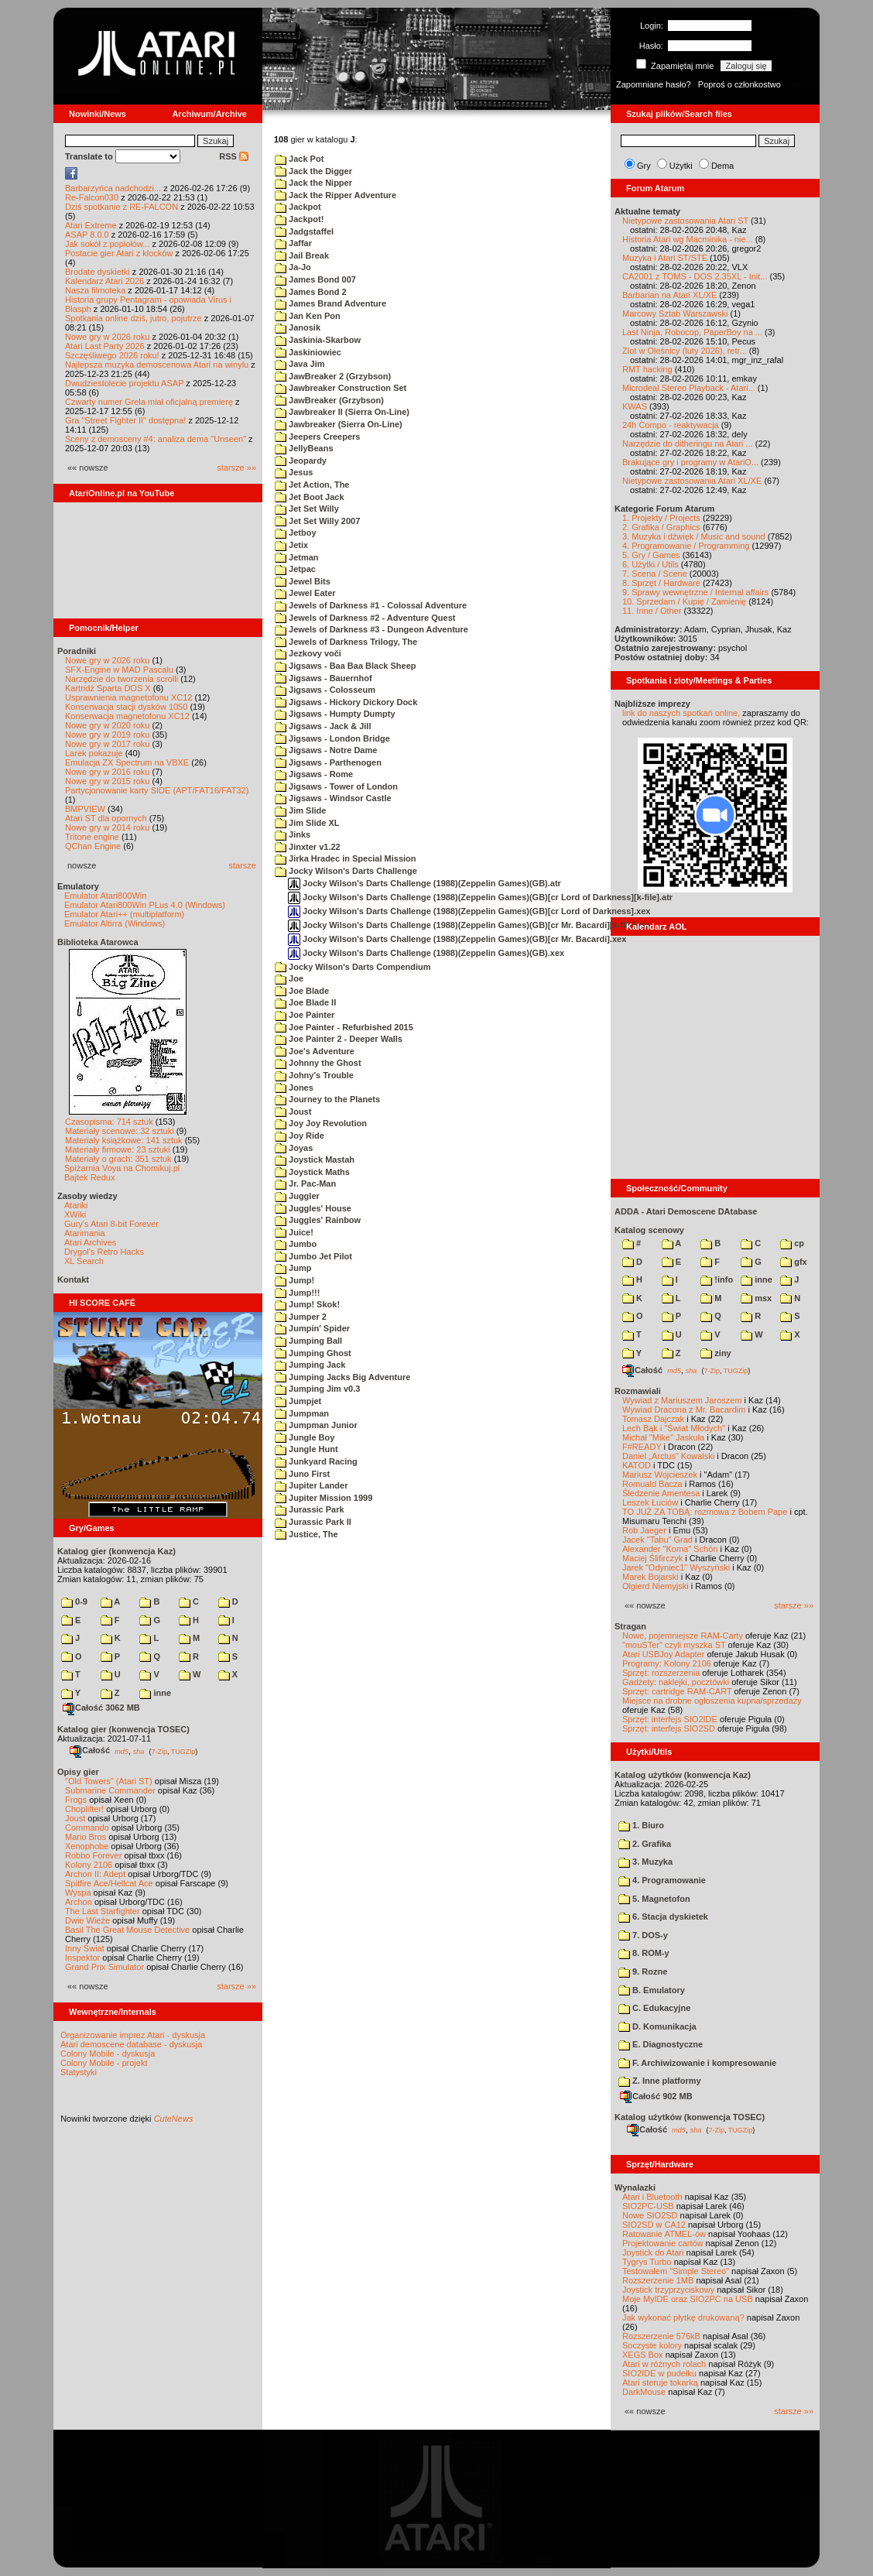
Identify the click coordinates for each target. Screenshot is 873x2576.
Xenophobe (86, 1846)
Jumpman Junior (316, 1425)
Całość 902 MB (656, 2096)
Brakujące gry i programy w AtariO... (690, 462)
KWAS (634, 406)
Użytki (681, 165)
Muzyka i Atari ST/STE (664, 257)
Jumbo (296, 1244)
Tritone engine (92, 836)
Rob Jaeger (644, 1530)
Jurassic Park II (313, 1521)
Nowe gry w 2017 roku (107, 743)
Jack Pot (299, 158)
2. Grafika (644, 1843)
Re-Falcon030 (91, 197)
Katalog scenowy (649, 1230)
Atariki (76, 1205)
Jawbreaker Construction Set (340, 387)
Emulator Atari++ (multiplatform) (124, 914)
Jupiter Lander (311, 1485)
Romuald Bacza (652, 1483)
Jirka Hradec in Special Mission (345, 858)
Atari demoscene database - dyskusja (131, 2044)
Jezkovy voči (308, 653)
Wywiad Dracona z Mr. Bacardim (683, 1409)
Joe (289, 978)
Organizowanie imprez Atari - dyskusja (132, 2035)
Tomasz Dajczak (653, 1418)
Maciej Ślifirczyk (652, 1558)
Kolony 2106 (88, 1864)
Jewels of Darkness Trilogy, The (346, 641)
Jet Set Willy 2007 (317, 521)
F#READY (642, 1446)
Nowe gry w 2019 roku (107, 734)
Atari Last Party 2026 (105, 346)
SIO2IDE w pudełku (659, 2373)
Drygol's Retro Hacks (104, 1251)
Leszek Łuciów (650, 1502)
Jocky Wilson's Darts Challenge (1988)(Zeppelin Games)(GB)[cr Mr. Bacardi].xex (457, 939)
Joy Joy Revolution (321, 1123)
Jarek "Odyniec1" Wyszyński (676, 1567)
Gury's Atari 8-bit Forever (111, 1223)
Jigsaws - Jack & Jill (323, 726)
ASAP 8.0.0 (87, 234)
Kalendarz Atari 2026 (104, 281)
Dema (722, 165)
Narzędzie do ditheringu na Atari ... (687, 443)
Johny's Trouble (314, 1075)
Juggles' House (313, 1208)
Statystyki (78, 2072)
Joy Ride (299, 1135)
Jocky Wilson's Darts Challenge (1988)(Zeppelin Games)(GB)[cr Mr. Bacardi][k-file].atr (468, 925)
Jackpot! (299, 219)
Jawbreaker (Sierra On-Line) (338, 424)
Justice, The (306, 1534)
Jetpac (295, 569)
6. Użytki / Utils (650, 564)
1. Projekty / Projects (661, 517)
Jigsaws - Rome (314, 774)
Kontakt (73, 1279)
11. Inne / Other (651, 610)
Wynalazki (635, 2187)
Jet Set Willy (307, 508)
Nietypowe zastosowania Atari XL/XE (692, 480)
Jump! (294, 1280)
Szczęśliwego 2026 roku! (112, 355)
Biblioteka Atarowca (98, 942)
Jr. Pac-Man (305, 1183)
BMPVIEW (85, 809)
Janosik (297, 327)
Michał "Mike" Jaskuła (663, 1437)
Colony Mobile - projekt (104, 2062)
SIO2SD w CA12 (654, 2224)
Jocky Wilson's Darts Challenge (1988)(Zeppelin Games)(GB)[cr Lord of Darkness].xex (469, 911)
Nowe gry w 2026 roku (107, 336)
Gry (644, 165)
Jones (294, 1087)
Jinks (292, 834)
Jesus (294, 472)
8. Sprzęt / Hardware (661, 582)
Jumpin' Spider (312, 1328)
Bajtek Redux (89, 1177)
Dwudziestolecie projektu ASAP (124, 383)
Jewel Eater (305, 593)
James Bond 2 (311, 291)
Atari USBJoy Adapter (663, 1654)
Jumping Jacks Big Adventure (342, 1377)
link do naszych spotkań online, (681, 713)
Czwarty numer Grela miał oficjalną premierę (149, 401)
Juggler (297, 1196)
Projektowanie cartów (663, 2243)
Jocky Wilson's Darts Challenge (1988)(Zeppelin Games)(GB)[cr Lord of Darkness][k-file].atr (480, 897)
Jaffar (293, 243)
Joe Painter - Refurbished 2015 (344, 1027)
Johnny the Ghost (318, 1062)
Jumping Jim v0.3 (317, 1388)
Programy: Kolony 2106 (666, 1663)
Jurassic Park (309, 1509)
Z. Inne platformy (659, 2080)
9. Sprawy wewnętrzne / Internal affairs (695, 592)
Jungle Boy (304, 1437)
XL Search (84, 1261)
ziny (715, 1353)
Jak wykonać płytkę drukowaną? (683, 2317)
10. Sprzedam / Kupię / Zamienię (684, 601)
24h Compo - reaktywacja (670, 425)
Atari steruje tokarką (660, 2382)
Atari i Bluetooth (652, 2196)
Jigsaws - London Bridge (332, 738)
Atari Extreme (91, 225)
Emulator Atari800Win (105, 895)
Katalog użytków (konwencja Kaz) (683, 1775)
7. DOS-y (643, 1935)
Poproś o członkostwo (739, 84)
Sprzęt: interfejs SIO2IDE (669, 1719)
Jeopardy (301, 460)
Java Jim (300, 363)
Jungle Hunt (306, 1449)
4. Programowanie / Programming (685, 545)
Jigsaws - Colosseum (325, 689)
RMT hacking (647, 369)
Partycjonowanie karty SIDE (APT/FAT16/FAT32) (156, 790)
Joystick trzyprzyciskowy (668, 2289)
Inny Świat (84, 1948)
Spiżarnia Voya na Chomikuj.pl (122, 1168)
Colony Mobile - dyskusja (107, 2053)
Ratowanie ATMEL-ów (664, 2234)
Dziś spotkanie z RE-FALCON (121, 206)
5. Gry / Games (651, 555)
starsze (242, 865)
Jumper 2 (301, 1316)
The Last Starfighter (102, 1911)
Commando (87, 1827)
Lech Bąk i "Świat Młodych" (673, 1428)
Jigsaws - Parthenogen (328, 762)
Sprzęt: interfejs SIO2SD (668, 1728)
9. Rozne (642, 1971)
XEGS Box (642, 2354)
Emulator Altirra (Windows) (114, 923)
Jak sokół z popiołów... (107, 243)
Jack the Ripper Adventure (335, 195)
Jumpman (302, 1413)
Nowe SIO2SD (650, 2215)
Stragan (630, 1626)
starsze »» (236, 467)
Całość (90, 1750)
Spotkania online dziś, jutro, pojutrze (133, 318)
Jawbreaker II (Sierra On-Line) (342, 411)
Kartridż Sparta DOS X (108, 688)
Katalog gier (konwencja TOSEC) (123, 1729)
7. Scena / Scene (654, 573)
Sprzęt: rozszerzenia (661, 1672)
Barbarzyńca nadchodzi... (113, 188)
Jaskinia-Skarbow (318, 339)
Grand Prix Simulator (104, 1966)
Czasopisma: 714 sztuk (109, 1121)
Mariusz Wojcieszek (659, 1474)
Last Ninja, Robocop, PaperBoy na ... (692, 332)
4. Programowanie (662, 1880)
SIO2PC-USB (648, 2206)
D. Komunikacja (657, 2026)
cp (792, 1243)
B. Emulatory (651, 1990)
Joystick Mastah (314, 1159)
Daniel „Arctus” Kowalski (668, 1456)
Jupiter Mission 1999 (323, 1497)
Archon (78, 1901)
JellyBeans (304, 448)
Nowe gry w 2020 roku (107, 725)
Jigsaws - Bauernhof (323, 678)
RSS (233, 156)
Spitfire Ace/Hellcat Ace (109, 1883)
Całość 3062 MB (101, 1707)
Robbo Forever (93, 1855)
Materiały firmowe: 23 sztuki (117, 1149)
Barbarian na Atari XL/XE (669, 295)
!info (716, 1279)
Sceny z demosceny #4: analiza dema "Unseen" (155, 439)
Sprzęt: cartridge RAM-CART (676, 1691)
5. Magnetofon (654, 1898)
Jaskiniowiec (308, 352)
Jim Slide (300, 810)
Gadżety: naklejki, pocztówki (675, 1682)
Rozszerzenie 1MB (657, 2280)
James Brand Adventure (330, 303)
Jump (293, 1268)
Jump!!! (297, 1292)
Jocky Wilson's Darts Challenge (346, 870)
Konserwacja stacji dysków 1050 (126, 706)
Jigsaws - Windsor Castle (333, 798)
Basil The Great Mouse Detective (127, 1929)
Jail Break (302, 255)
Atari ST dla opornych (106, 818)
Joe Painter (304, 1014)
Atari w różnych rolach (664, 2364)
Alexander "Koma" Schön (669, 1548)
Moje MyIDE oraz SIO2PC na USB (687, 2299)
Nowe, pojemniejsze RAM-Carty (682, 1635)
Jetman (297, 557)
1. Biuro (641, 1825)
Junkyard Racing (316, 1461)
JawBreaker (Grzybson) (329, 400)
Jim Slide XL (307, 822)
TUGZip (183, 1751)
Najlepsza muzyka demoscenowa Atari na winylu (156, 364)
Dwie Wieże (87, 1920)
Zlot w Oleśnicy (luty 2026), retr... (684, 350)
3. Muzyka (645, 1861)
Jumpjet (298, 1401)
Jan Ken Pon (308, 315)
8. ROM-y (643, 1953)
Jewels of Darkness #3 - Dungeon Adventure (371, 629)
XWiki (75, 1214)
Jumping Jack (310, 1364)
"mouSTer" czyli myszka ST (674, 1644)
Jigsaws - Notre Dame (326, 750)
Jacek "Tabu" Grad (657, 1539)
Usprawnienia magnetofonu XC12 (129, 697)
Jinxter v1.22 (308, 846)
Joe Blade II (305, 1002)
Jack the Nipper (313, 182)
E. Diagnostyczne (660, 2044)
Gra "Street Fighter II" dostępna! (125, 420)
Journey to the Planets (327, 1099)
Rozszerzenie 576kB (661, 2336)
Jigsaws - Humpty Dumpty (335, 713)
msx (756, 1298)
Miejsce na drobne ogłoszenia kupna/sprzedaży (712, 1700)
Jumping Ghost (313, 1353)
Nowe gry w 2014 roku (107, 827)
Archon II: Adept (96, 1874)
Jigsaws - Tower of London (336, 786)
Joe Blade (302, 990)
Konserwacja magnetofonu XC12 (127, 716)
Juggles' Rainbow (318, 1220)
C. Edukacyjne (654, 2007)
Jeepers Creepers (317, 436)
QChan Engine (93, 846)
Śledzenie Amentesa (661, 1493)
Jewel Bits (302, 581)
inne (155, 1692)
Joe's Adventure (314, 1051)
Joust (75, 1818)
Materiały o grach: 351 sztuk (118, 1158)
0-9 (74, 1601)
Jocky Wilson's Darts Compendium (353, 966)
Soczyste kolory (652, 2345)
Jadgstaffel (304, 231)
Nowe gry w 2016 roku (107, 771)
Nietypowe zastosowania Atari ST (685, 220)
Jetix (291, 545)
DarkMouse (644, 2391)
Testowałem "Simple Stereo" (675, 2271)
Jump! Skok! (307, 1304)
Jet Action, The (312, 484)
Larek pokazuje (94, 753)
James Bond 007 (315, 279)
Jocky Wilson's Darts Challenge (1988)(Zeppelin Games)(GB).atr (424, 883)
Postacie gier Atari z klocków (119, 253)
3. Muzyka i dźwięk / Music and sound (693, 536)
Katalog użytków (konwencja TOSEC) (690, 2117)
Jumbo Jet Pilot (313, 1256)
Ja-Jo (293, 267)
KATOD (636, 1465)
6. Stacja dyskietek (663, 1916)
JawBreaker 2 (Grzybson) (333, 376)
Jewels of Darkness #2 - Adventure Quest (365, 617)
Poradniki (76, 651)
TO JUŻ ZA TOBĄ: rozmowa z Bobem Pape (704, 1511)
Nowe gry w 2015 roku (107, 781)
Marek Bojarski (650, 1576)
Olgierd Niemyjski (655, 1586)
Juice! (294, 1232)
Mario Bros (85, 1836)
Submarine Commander (110, 1790)
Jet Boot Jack (309, 497)
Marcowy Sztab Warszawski (675, 313)
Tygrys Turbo (647, 2261)
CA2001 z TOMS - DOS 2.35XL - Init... (694, 276)
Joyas (294, 1148)
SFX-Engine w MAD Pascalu (119, 669)
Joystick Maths (312, 1172)
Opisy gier (78, 1771)
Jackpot (298, 206)
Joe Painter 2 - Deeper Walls (338, 1038)
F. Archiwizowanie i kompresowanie (697, 2062)
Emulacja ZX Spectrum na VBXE (127, 762)
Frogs (76, 1799)
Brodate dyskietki (97, 271)
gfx (793, 1261)
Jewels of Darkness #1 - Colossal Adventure (371, 605)
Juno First (302, 1473)
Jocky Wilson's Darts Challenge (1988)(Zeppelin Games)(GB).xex (426, 952)
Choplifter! (84, 1809)
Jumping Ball (308, 1340)
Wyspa (78, 1892)
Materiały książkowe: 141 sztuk (124, 1140)
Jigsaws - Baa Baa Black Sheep (345, 665)
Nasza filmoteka (95, 290)
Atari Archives (90, 1242)
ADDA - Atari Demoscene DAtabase (686, 1211)
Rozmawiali (638, 1391)
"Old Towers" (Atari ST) (108, 1781)
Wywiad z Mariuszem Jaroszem (682, 1400)
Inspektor (82, 1957)
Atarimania (84, 1233)
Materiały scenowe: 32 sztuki (119, 1131)
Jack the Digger (313, 171)
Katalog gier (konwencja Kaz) (116, 1551)
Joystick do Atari (652, 2252)
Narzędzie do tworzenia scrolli (121, 678)
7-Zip (159, 1751)
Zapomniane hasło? (653, 84)
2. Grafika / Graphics (661, 527)
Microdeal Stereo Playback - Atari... (688, 387)
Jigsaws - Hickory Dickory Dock (346, 702)
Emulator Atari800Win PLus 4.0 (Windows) (144, 904)
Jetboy (296, 532)
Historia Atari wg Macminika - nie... (687, 239)
